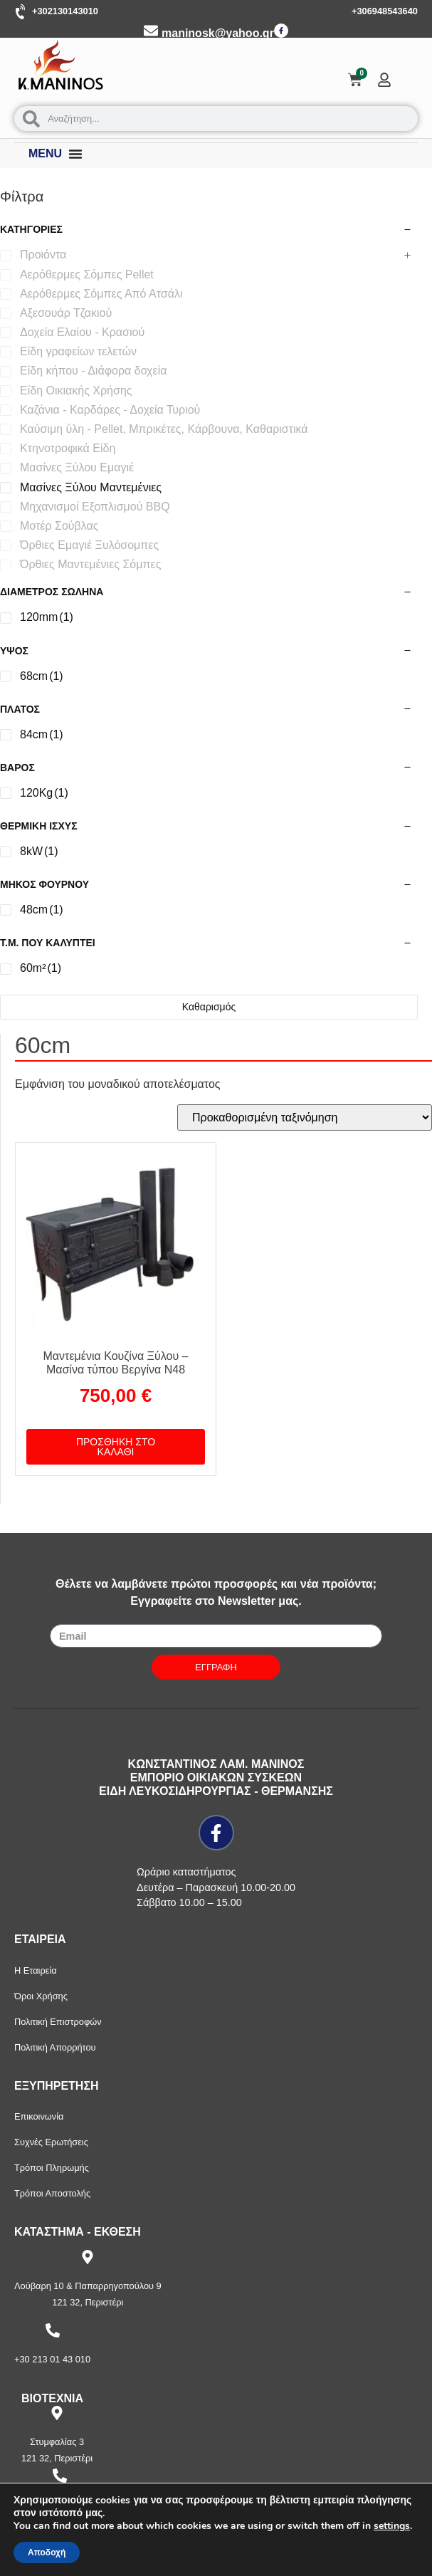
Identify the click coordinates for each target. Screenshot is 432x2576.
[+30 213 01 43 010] (53, 2330)
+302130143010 (65, 11)
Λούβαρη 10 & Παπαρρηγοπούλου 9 (88, 2286)
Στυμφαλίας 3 (57, 2441)
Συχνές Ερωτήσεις (51, 2142)
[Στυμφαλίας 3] (57, 2413)
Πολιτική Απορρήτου (55, 2047)
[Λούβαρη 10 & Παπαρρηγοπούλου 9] (87, 2257)
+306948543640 (385, 11)
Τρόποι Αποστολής (52, 2193)
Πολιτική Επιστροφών (58, 2021)
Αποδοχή (46, 2552)
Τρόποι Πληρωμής (51, 2167)
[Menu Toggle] (75, 154)
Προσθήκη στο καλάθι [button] (115, 1446)
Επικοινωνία (38, 2116)
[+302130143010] (21, 12)
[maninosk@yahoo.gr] (151, 30)
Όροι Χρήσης (41, 1996)
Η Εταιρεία (35, 1970)
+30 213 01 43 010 (52, 2359)
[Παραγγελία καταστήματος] (304, 1117)
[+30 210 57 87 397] (60, 2475)
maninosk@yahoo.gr (218, 33)
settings (392, 2526)
